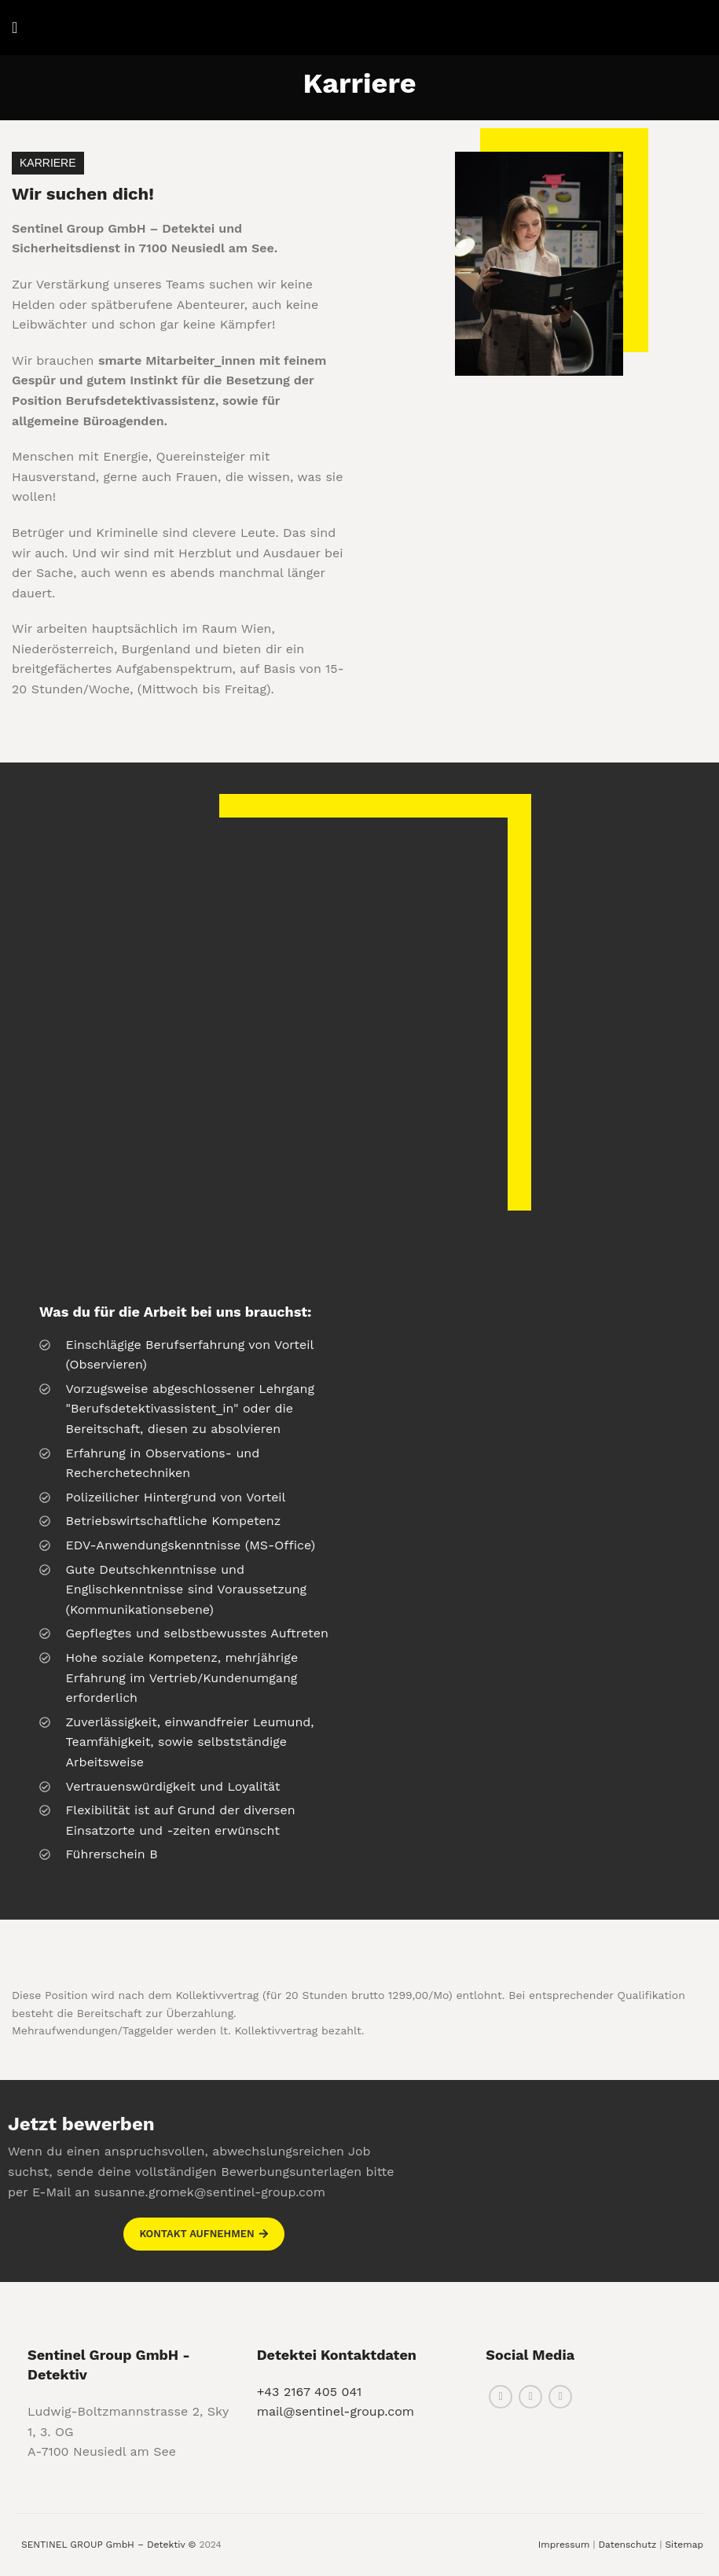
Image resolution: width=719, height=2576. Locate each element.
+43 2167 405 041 (309, 2391)
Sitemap (684, 2544)
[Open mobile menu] (14, 27)
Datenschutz (627, 2544)
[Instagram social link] (530, 2397)
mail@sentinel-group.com (335, 2411)
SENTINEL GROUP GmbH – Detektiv (103, 2544)
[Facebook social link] (500, 2397)
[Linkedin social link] (560, 2397)
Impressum (564, 2544)
